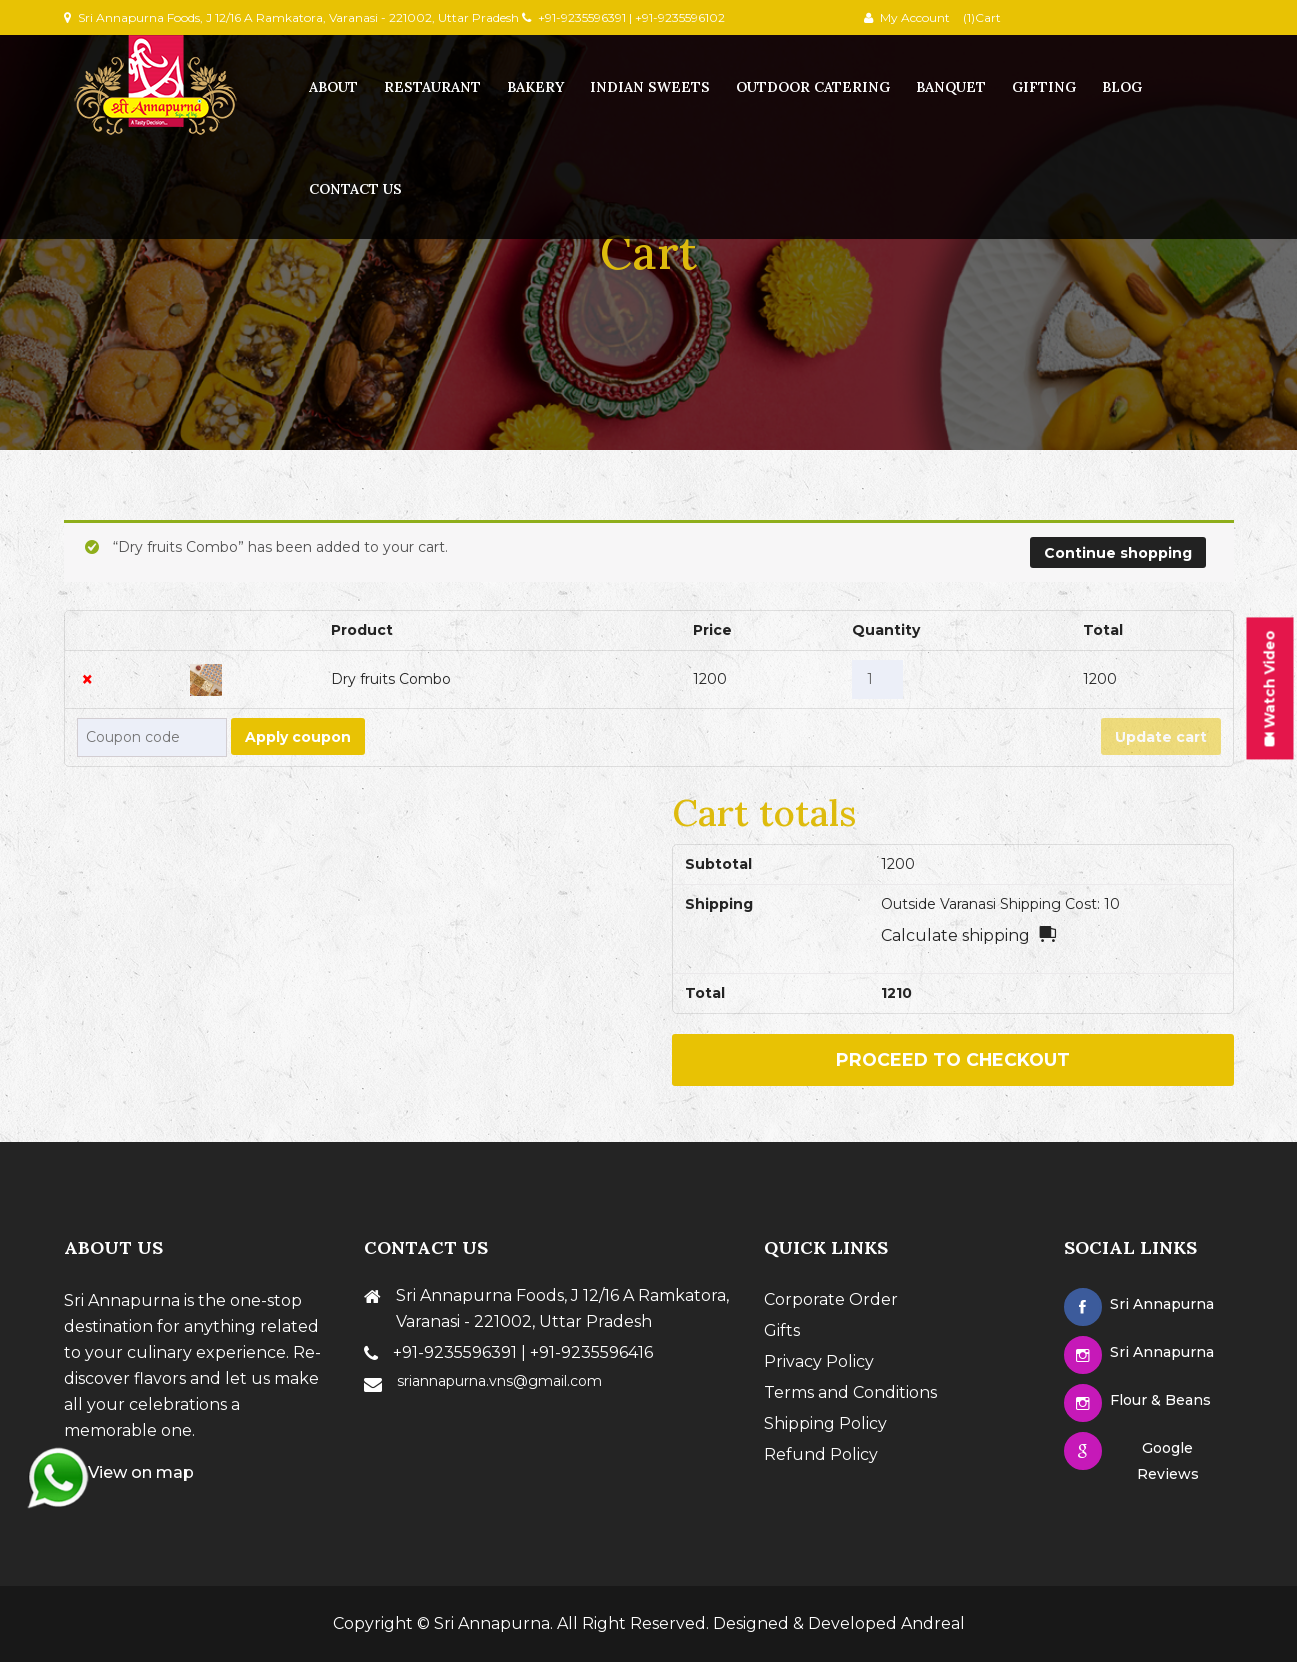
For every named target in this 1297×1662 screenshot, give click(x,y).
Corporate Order (831, 1299)
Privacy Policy (819, 1361)
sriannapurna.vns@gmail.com (499, 1381)
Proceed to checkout (953, 1059)
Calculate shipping (955, 935)
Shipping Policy (825, 1423)
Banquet (951, 87)
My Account (915, 17)
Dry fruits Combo (391, 679)
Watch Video (1270, 688)
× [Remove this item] (87, 679)
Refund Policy (821, 1454)
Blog (1122, 87)
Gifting (1044, 87)
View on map (129, 1472)
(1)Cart (980, 17)
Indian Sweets (650, 87)
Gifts (782, 1330)
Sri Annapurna (492, 1623)
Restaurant (432, 87)
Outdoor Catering (813, 87)
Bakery (535, 87)
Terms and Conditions (850, 1392)
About (333, 87)
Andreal (933, 1623)
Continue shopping (1118, 553)
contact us (355, 189)
